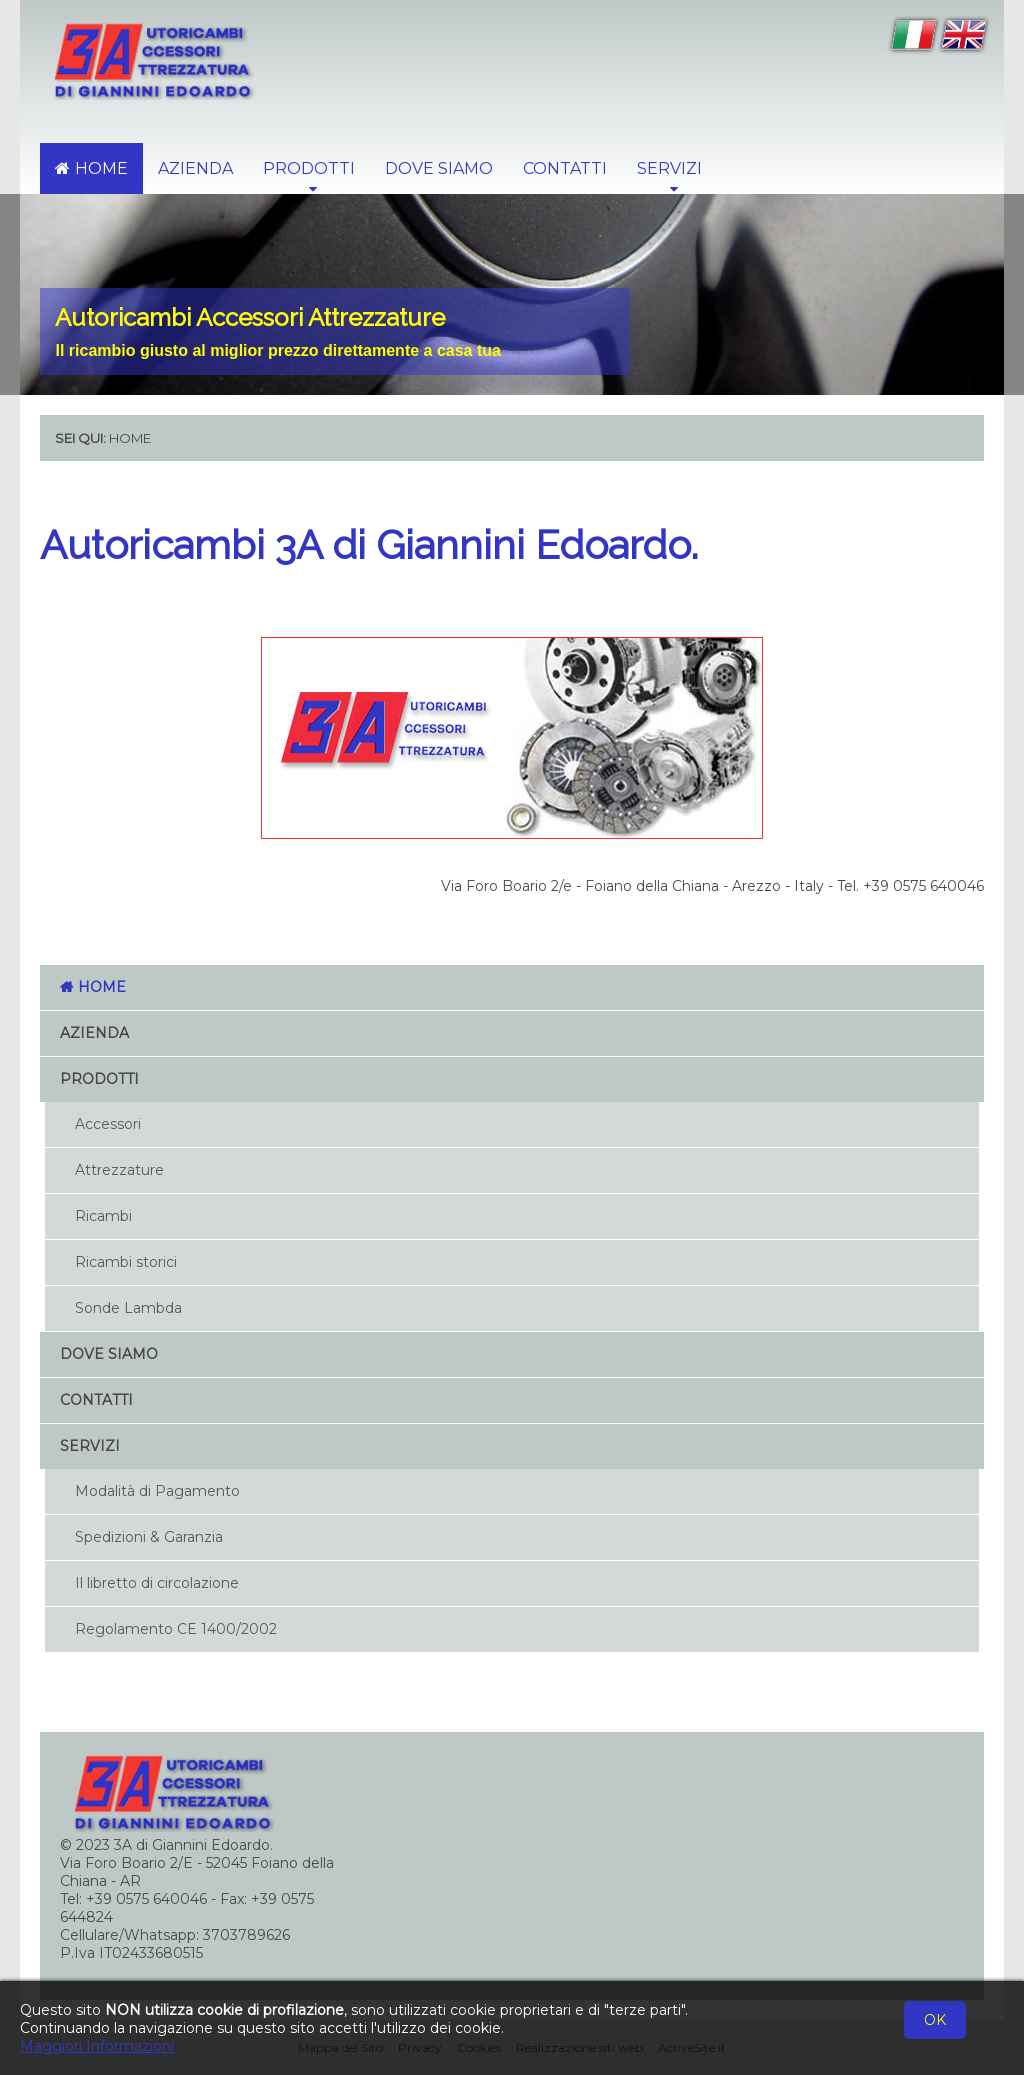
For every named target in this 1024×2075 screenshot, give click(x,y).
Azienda (195, 168)
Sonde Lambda (128, 1308)
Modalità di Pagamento (157, 1491)
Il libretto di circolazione (157, 1583)
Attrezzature (119, 1170)
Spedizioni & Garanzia (149, 1537)
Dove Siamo (439, 168)
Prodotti (99, 1079)
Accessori (108, 1124)
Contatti (565, 168)
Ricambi (103, 1216)
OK (935, 2020)
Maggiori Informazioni (97, 2046)
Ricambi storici (126, 1262)
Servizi (90, 1446)
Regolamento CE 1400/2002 (176, 1629)
